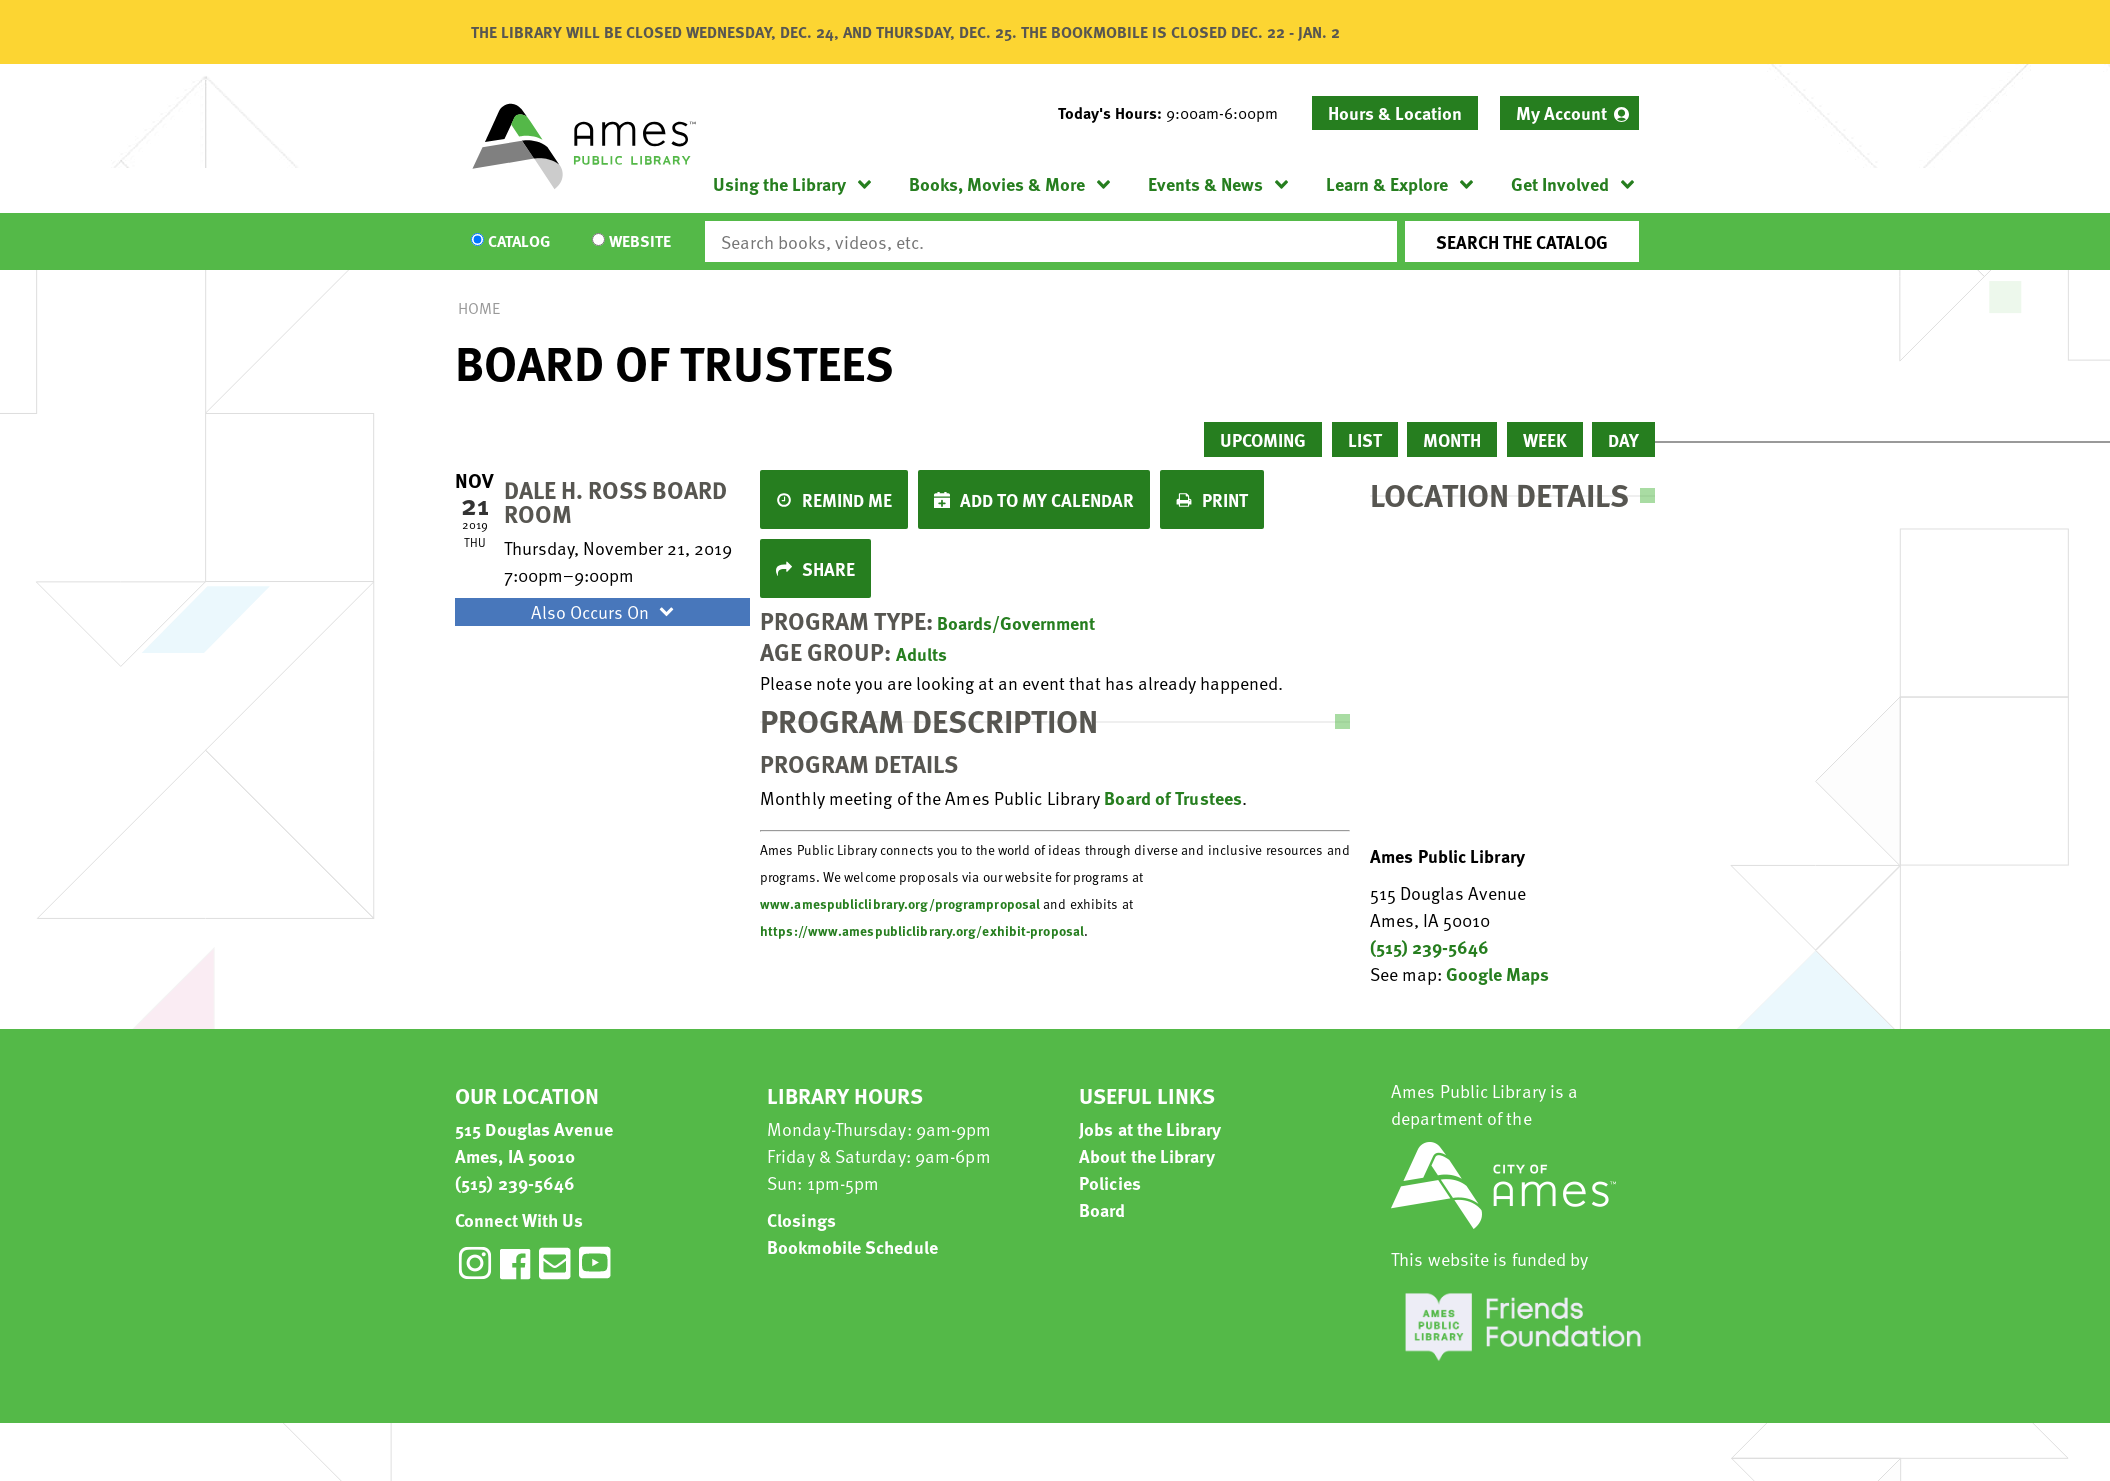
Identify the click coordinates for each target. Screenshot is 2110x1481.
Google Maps (1497, 973)
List (1365, 439)
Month (1452, 439)
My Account (1561, 112)
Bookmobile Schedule (852, 1246)
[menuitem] (1569, 113)
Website (640, 242)
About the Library (1147, 1155)
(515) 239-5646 (1429, 946)
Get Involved (1560, 183)
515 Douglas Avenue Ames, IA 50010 (534, 1142)
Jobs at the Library (1150, 1128)
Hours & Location (1395, 112)
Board (1102, 1209)
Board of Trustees (1173, 797)
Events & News (1205, 183)
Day (1623, 439)
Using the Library (779, 183)
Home (479, 308)
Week (1545, 439)
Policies (1110, 1182)
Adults (921, 653)
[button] (1176, 113)
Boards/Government (1016, 622)
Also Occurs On (605, 611)
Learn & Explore (1387, 183)
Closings (801, 1219)
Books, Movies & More (997, 183)
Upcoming (1263, 439)
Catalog (519, 242)
